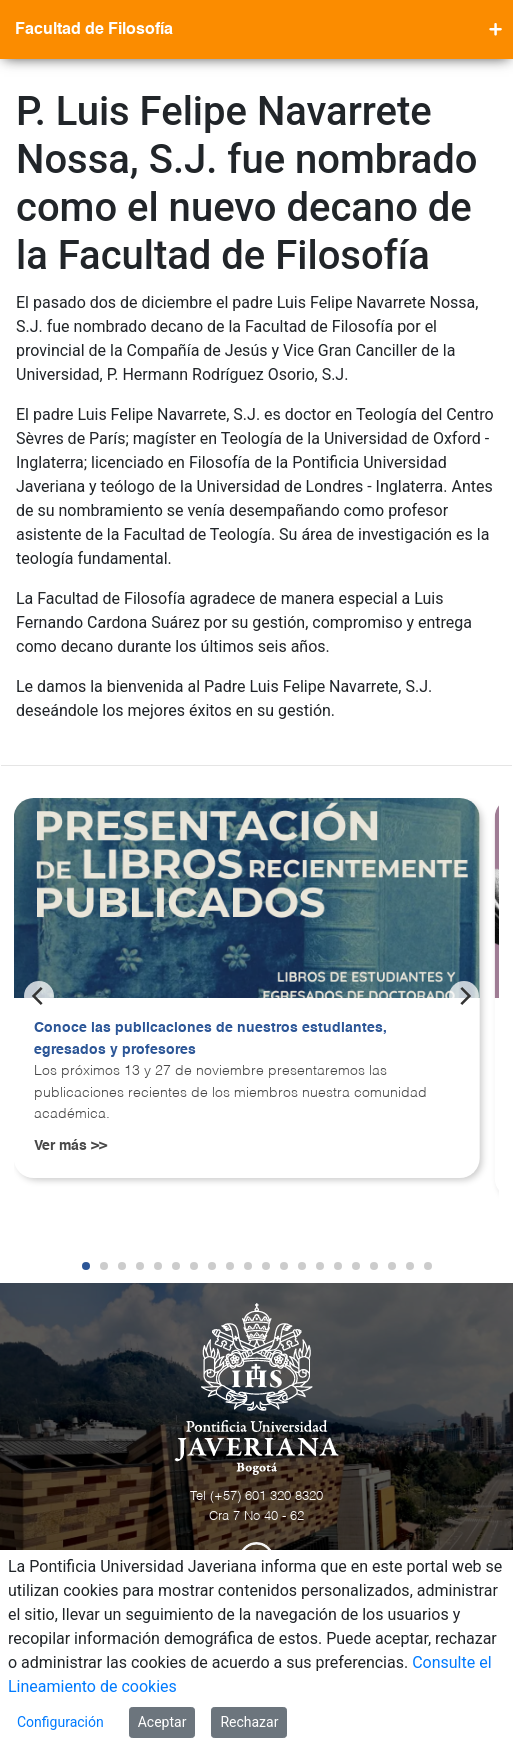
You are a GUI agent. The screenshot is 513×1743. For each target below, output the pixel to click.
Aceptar (162, 1722)
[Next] (464, 996)
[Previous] (39, 996)
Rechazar (249, 1722)
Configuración (60, 1722)
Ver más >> (70, 1146)
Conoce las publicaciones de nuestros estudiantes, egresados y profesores (210, 1039)
